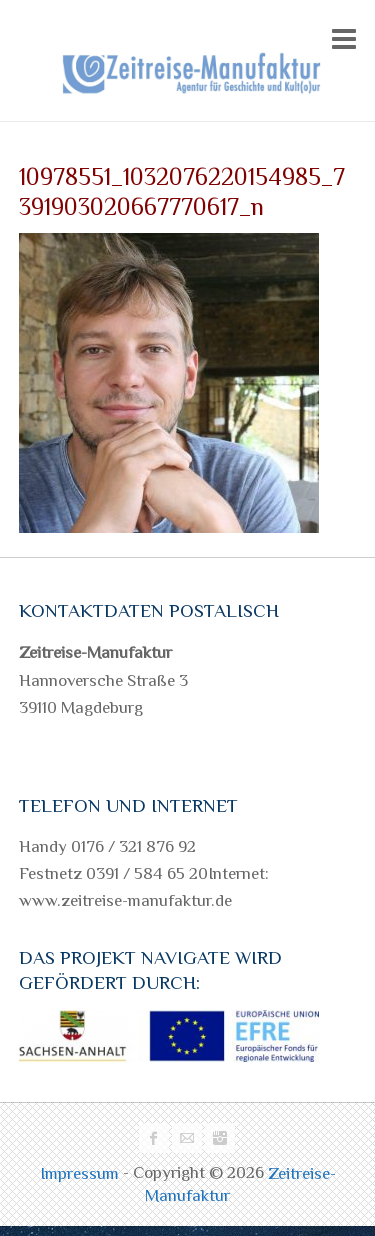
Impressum (81, 1173)
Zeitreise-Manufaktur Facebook (154, 1138)
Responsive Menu (344, 38)
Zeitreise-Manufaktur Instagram (220, 1138)
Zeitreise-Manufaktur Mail (187, 1138)
